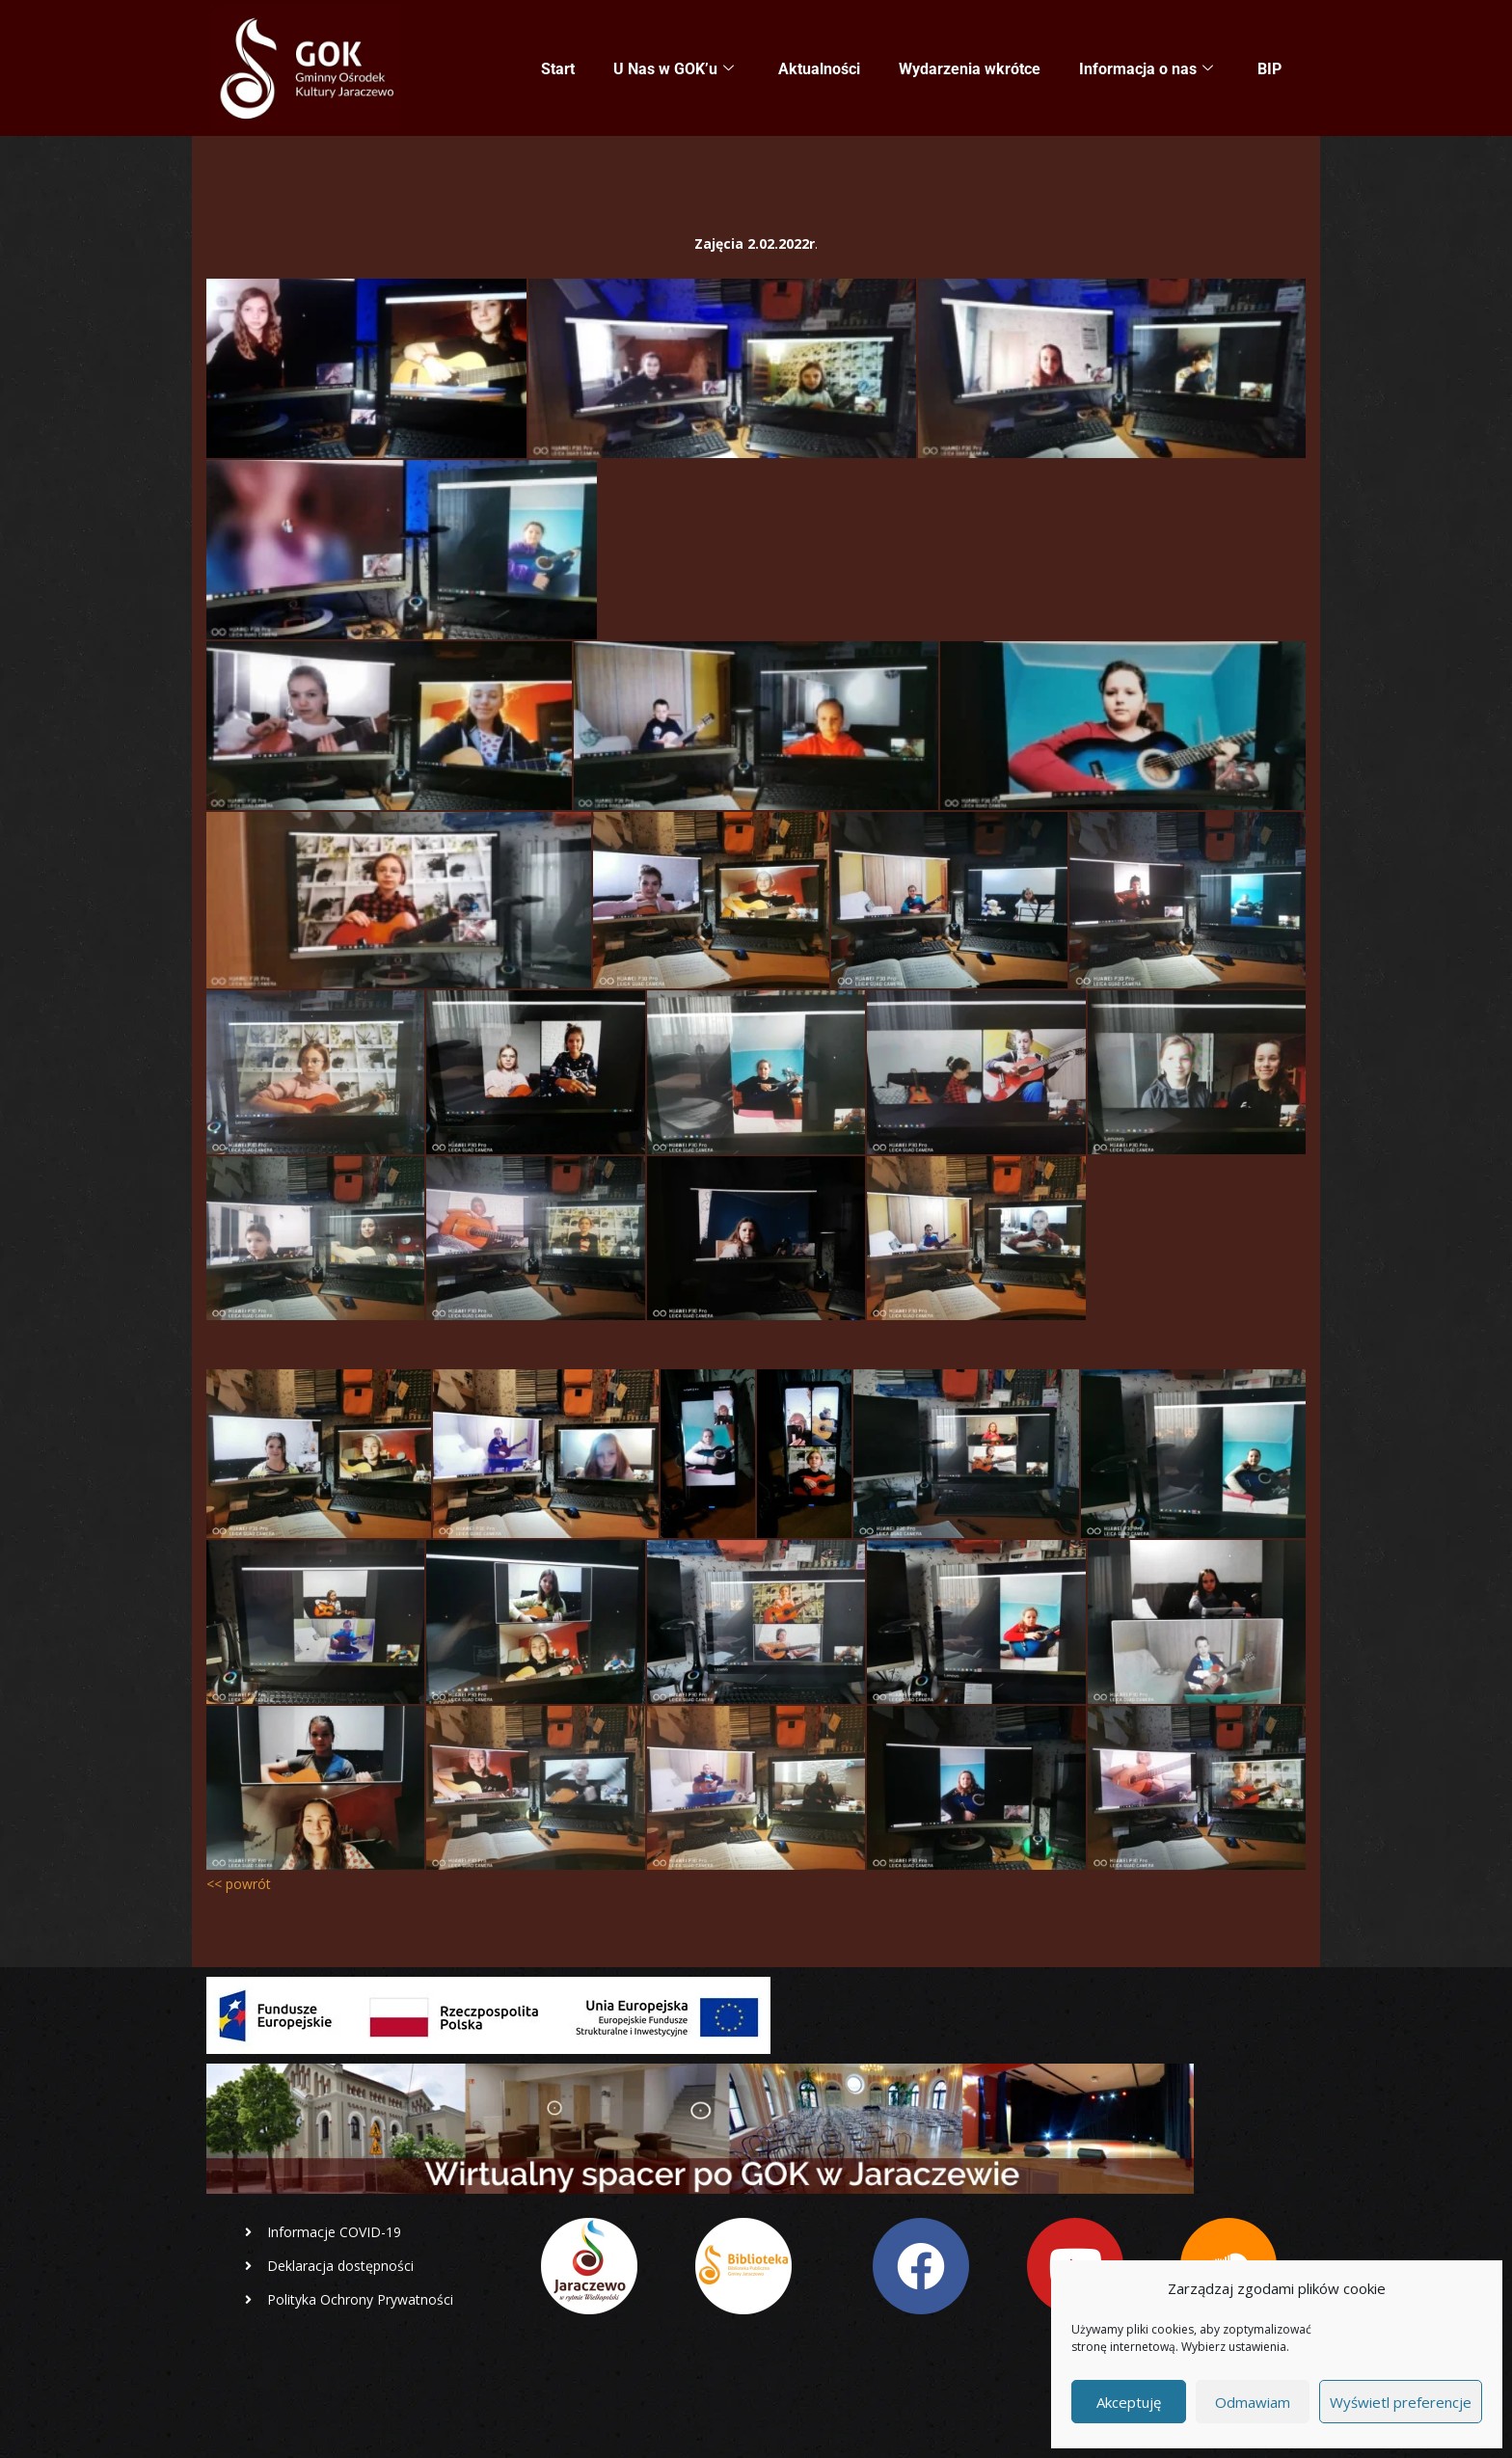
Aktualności (819, 69)
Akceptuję (1128, 2402)
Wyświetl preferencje (1401, 2402)
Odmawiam (1252, 2402)
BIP (1269, 69)
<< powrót (238, 1884)
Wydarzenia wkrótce (969, 69)
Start (558, 69)
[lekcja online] (366, 368)
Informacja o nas (1146, 69)
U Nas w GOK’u (673, 69)
